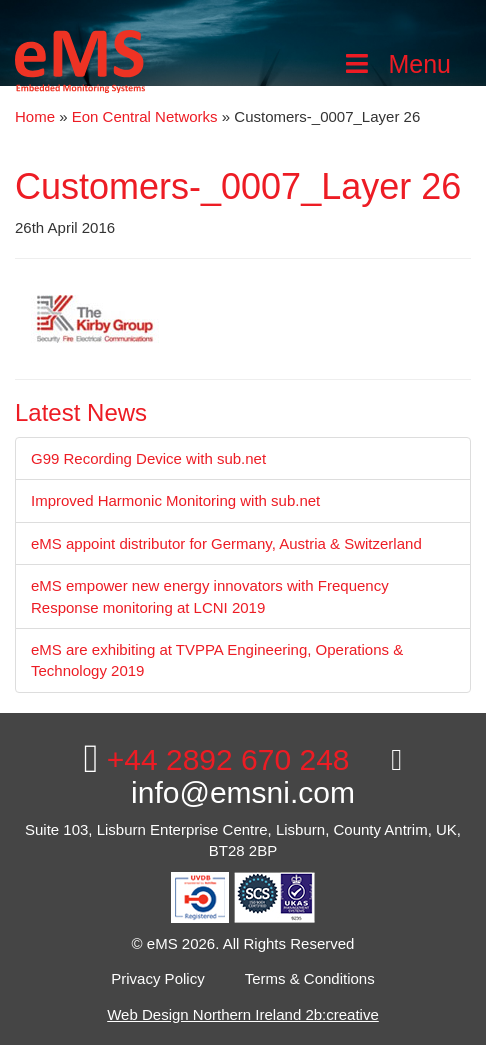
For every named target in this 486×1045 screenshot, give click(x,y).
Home (35, 116)
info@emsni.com (266, 777)
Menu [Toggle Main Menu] (396, 64)
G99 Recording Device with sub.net (148, 458)
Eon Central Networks (145, 116)
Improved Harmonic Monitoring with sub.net (175, 500)
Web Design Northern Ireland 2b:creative (243, 1014)
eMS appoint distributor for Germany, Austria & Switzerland (226, 543)
